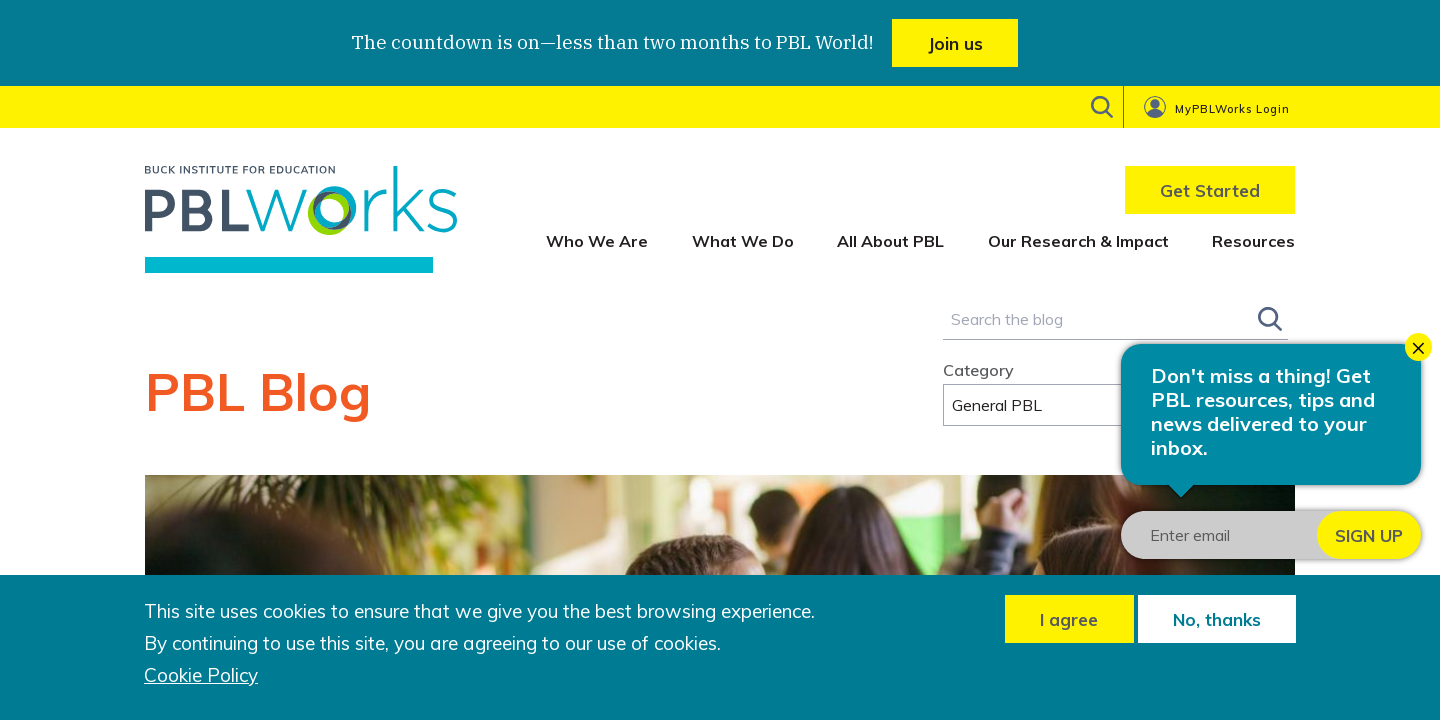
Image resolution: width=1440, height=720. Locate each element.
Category (978, 370)
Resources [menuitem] (1253, 241)
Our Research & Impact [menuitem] (1078, 241)
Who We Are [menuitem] (597, 241)
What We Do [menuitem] (743, 241)
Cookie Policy (201, 675)
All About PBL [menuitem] (890, 241)
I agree (1069, 619)
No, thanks (1217, 619)
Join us (955, 43)
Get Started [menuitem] (1210, 190)
